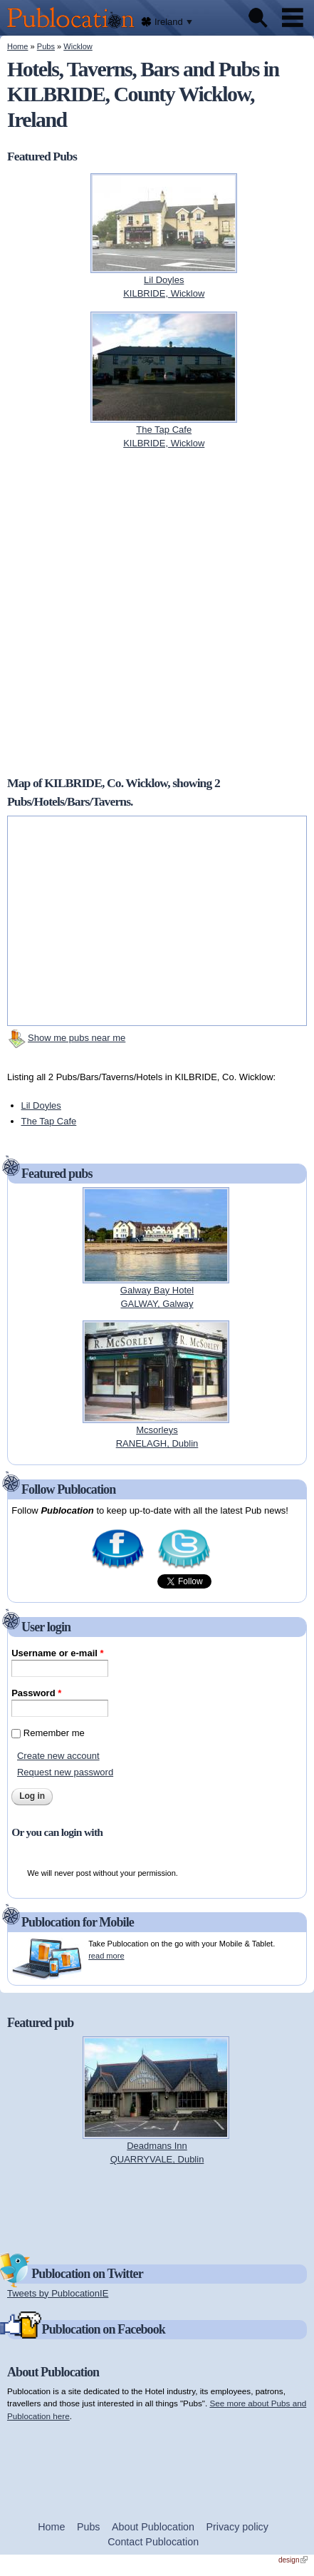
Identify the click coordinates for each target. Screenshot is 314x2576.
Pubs (46, 46)
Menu (292, 18)
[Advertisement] (157, 2208)
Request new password (65, 1772)
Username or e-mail (57, 1653)
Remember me (54, 1733)
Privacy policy (237, 2527)
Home (17, 46)
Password (36, 1693)
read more (106, 1955)
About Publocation (153, 2527)
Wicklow (78, 46)
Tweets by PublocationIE (57, 2293)
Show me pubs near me (76, 1037)
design (293, 2560)
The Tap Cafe (49, 1121)
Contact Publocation (153, 2541)
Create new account (58, 1755)
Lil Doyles (41, 1105)
